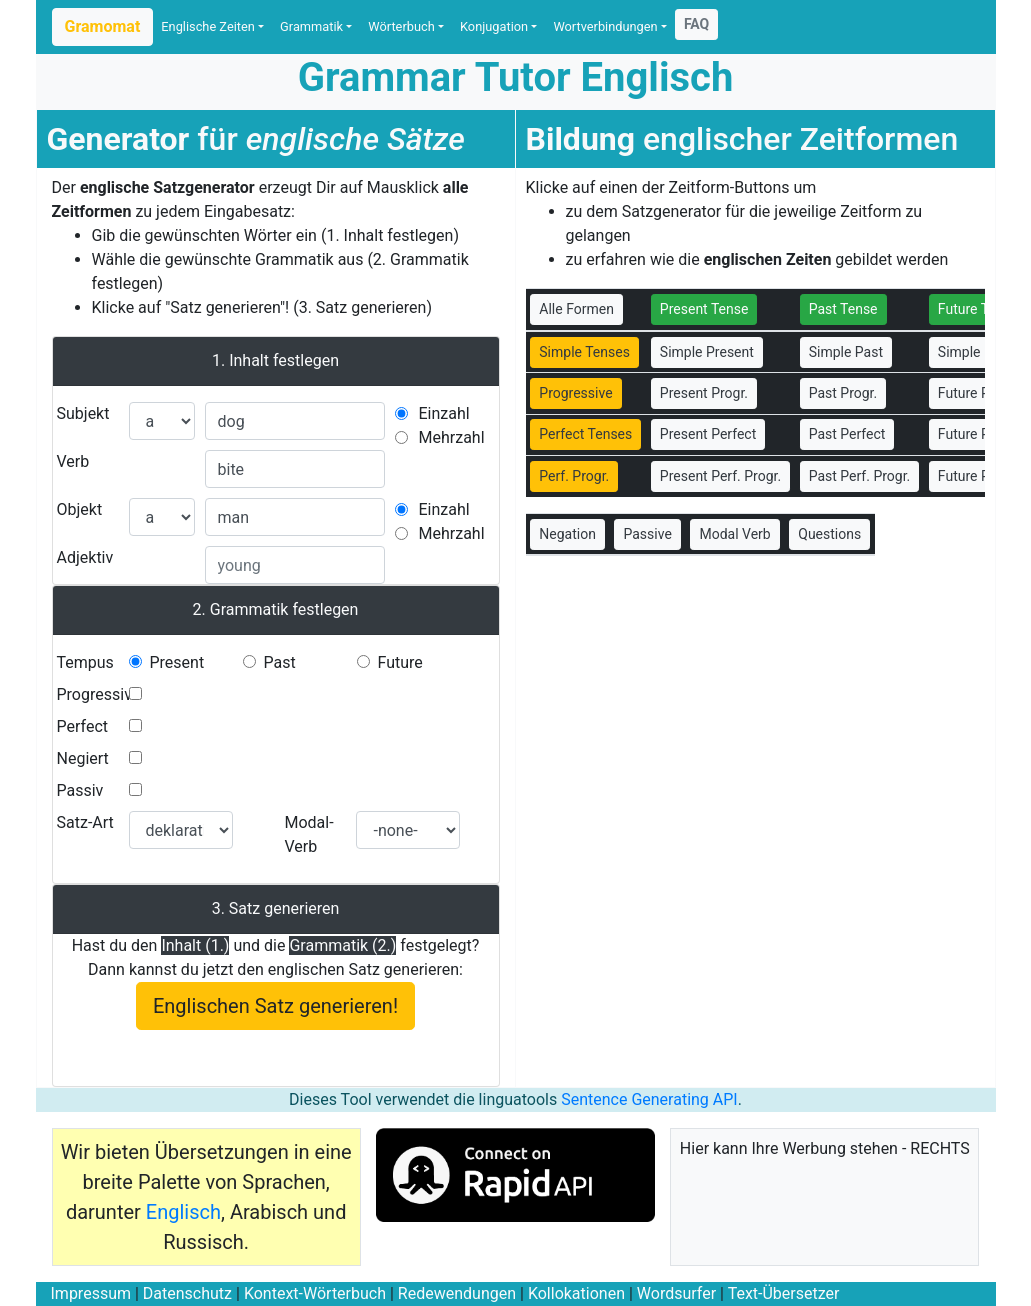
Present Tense (704, 309)
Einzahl (444, 413)
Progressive (99, 694)
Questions (829, 534)
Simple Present (707, 352)
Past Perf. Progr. (860, 476)
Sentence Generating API (649, 1099)
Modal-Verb (308, 834)
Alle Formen (576, 309)
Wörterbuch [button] (401, 26)
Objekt (80, 509)
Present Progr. (704, 393)
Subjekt (83, 413)
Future (399, 662)
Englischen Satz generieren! (275, 1006)
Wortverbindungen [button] (605, 26)
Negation (567, 534)
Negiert (83, 758)
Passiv (80, 790)
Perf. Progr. (574, 476)
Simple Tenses (584, 352)
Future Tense (978, 309)
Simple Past (846, 352)
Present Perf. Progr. (720, 476)
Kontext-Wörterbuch (315, 1293)
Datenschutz (187, 1293)
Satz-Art (85, 822)
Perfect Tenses (585, 434)
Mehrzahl (452, 437)
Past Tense (843, 309)
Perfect (82, 726)
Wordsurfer (676, 1293)
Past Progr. (843, 393)
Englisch (183, 1212)
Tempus (85, 662)
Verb (73, 461)
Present (176, 662)
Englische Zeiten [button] (208, 26)
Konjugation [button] (494, 26)
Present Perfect (708, 434)
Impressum (91, 1293)
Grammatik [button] (311, 26)
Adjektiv (85, 557)
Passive (647, 534)
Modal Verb (734, 534)
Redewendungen (457, 1293)
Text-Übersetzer (784, 1293)
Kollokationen (576, 1293)
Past (279, 662)
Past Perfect (847, 434)
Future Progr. (978, 393)
